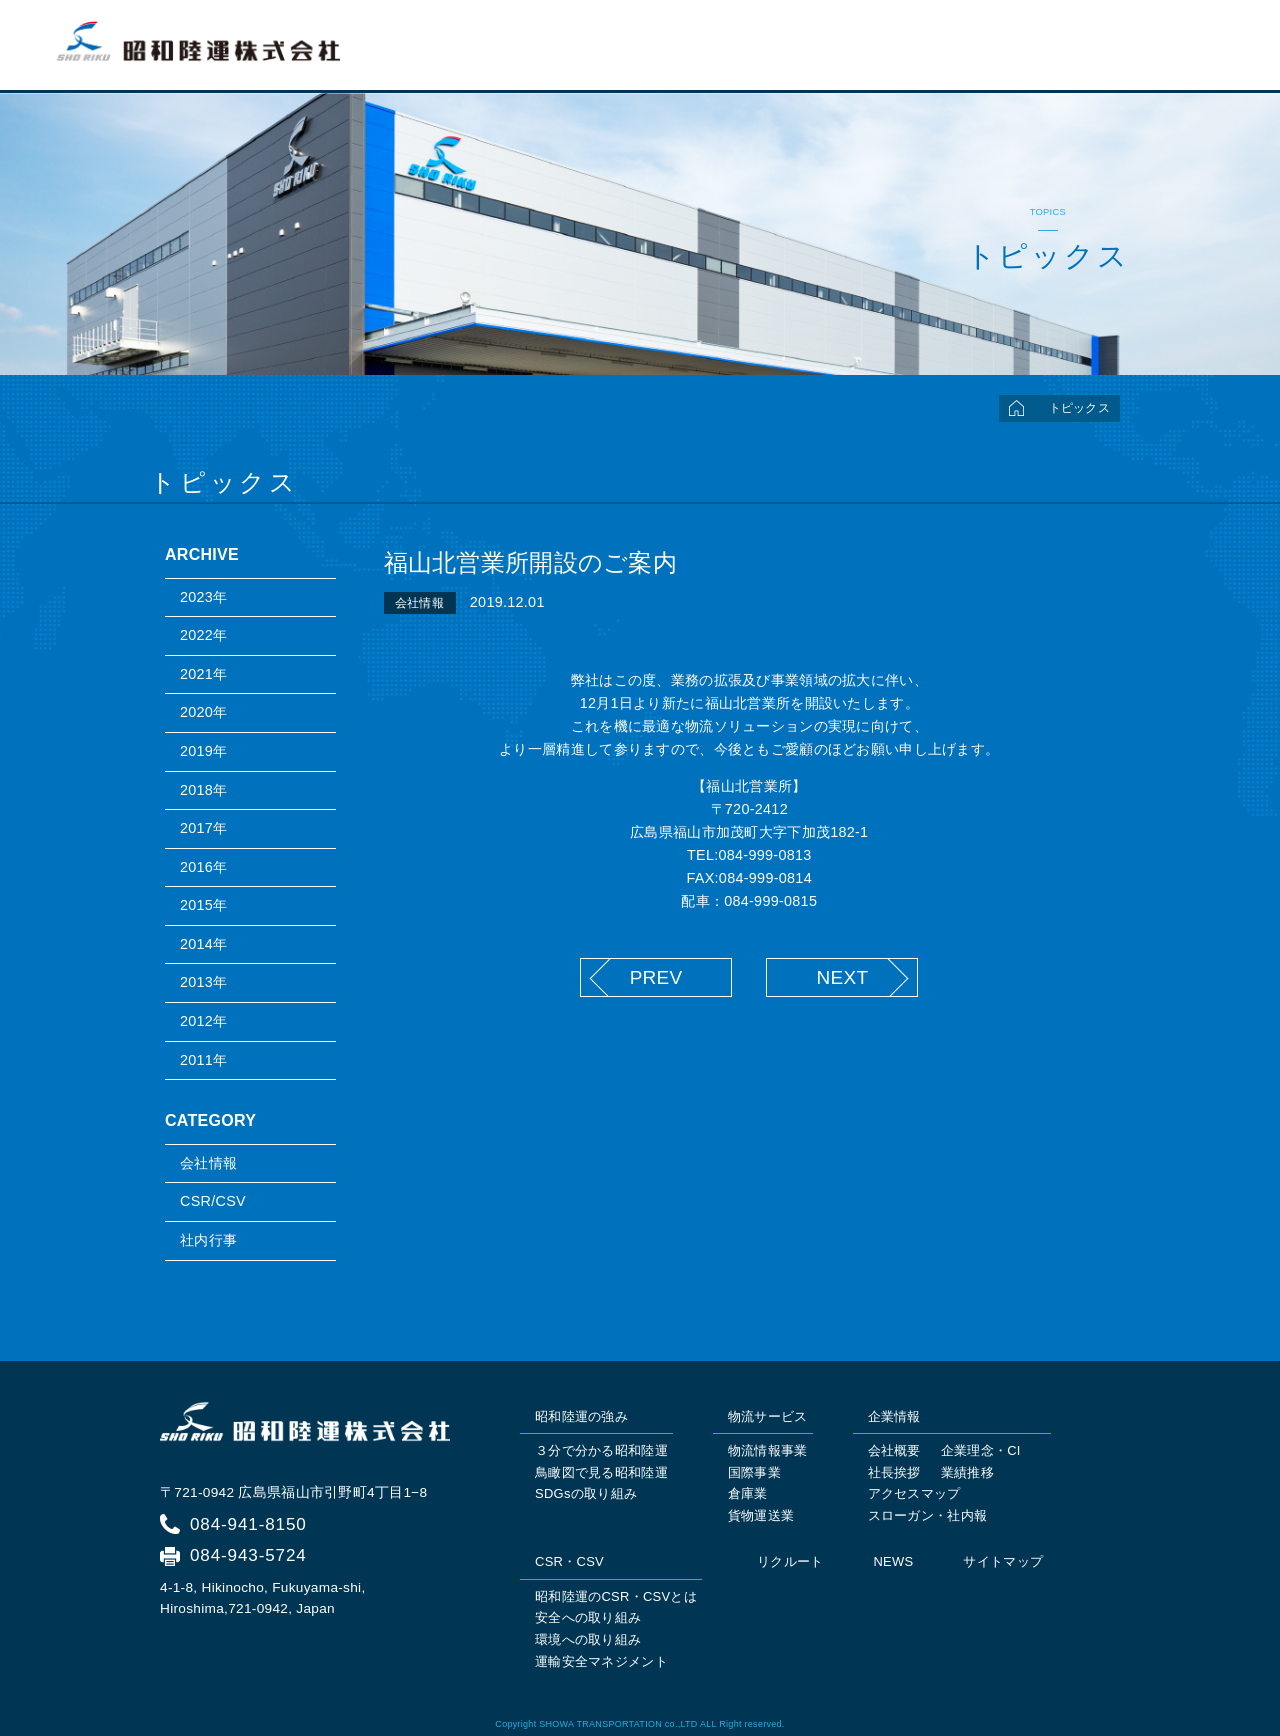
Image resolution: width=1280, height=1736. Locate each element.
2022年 (203, 635)
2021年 (203, 674)
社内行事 (208, 1240)
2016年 (203, 867)
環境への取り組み (588, 1639)
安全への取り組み (588, 1617)
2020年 (203, 712)
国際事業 (754, 1472)
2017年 (203, 828)
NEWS (893, 1561)
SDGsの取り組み (586, 1493)
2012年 (203, 1021)
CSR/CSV (213, 1201)
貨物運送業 (761, 1515)
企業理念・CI (981, 1450)
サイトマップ (1003, 1561)
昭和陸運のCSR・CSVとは (616, 1596)
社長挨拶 (894, 1472)
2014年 (203, 944)
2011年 (203, 1060)
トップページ (623, 56)
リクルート (1175, 56)
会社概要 (894, 1450)
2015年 (203, 905)
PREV (656, 977)
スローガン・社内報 (928, 1515)
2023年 (203, 597)
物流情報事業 (768, 1450)
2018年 (203, 790)
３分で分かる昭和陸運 (601, 1450)
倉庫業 (748, 1493)
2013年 (203, 982)
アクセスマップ (914, 1493)
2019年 (203, 751)
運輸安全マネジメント (601, 1661)
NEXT (842, 977)
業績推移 (967, 1472)
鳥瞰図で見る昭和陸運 (601, 1472)
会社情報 (208, 1163)
